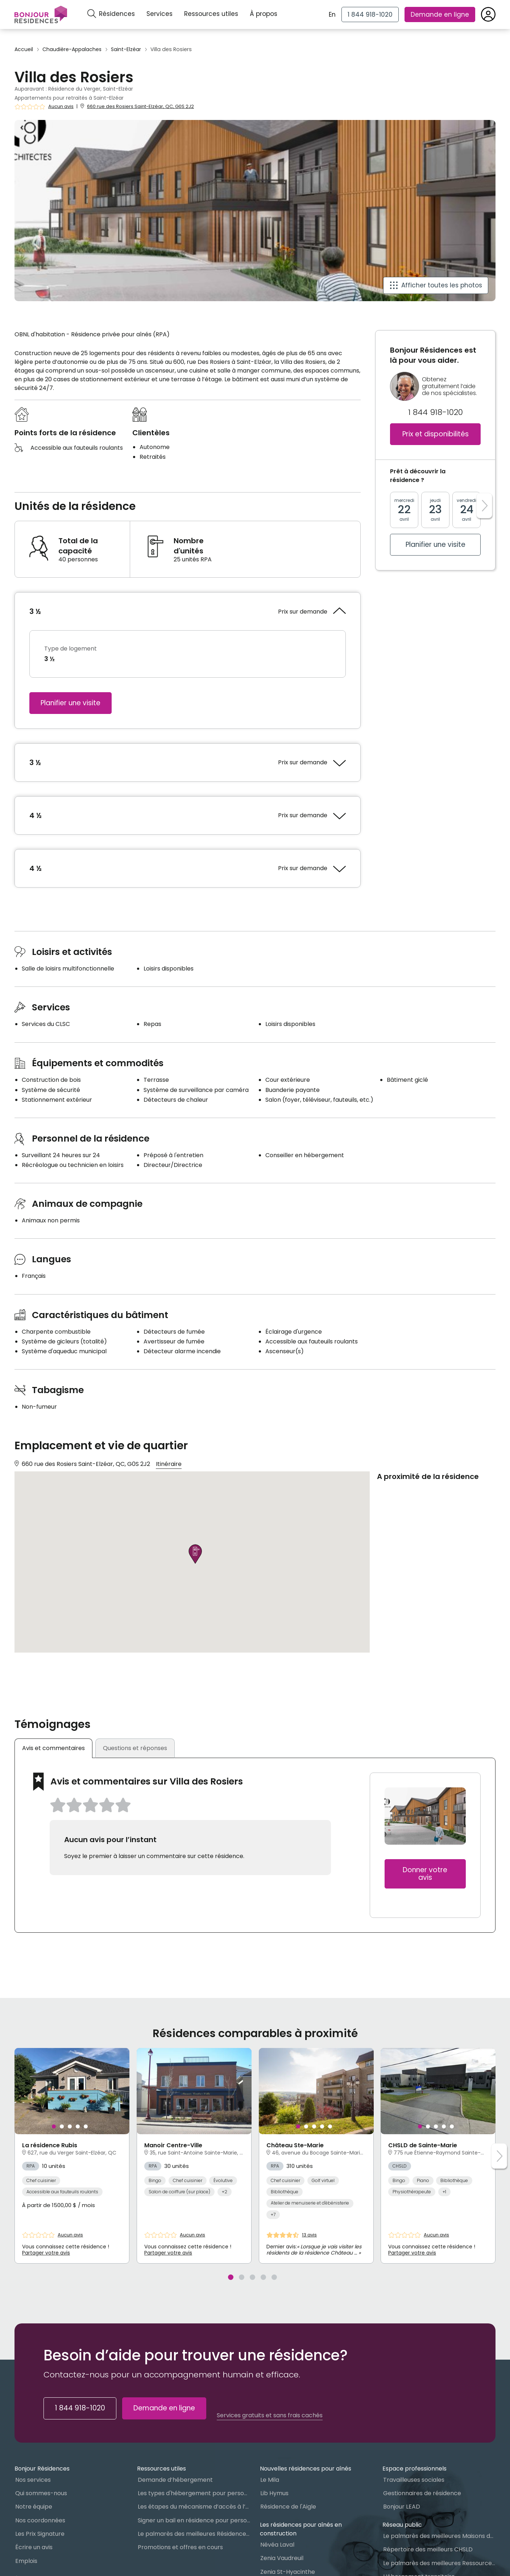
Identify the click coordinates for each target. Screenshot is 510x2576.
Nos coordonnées (40, 2520)
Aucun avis (61, 106)
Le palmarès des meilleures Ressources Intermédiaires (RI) (439, 2563)
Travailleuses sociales (413, 2480)
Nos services (33, 2480)
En (332, 14)
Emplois (26, 2561)
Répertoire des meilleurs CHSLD (428, 2549)
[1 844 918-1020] (370, 14)
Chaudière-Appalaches (71, 49)
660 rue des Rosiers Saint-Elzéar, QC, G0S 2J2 (140, 106)
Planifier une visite (70, 703)
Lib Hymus (274, 2493)
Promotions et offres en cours (180, 2547)
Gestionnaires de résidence (422, 2493)
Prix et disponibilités (435, 434)
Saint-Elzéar (126, 49)
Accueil (23, 49)
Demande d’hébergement (175, 2480)
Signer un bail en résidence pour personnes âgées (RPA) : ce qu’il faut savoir (194, 2520)
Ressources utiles (211, 13)
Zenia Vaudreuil (281, 2558)
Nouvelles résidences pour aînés (305, 2468)
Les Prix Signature (40, 2534)
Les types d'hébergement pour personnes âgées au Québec (194, 2493)
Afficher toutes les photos (441, 285)
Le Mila (269, 2480)
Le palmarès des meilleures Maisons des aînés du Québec (439, 2536)
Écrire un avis (34, 2547)
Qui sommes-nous (41, 2493)
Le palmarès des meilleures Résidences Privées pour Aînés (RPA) (194, 2534)
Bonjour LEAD (401, 2506)
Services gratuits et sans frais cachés (270, 2415)
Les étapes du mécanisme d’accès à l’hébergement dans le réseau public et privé (194, 2506)
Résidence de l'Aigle (288, 2506)
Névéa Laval (277, 2544)
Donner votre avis (425, 1874)
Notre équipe (33, 2506)
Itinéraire (169, 1464)
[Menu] (41, 14)
